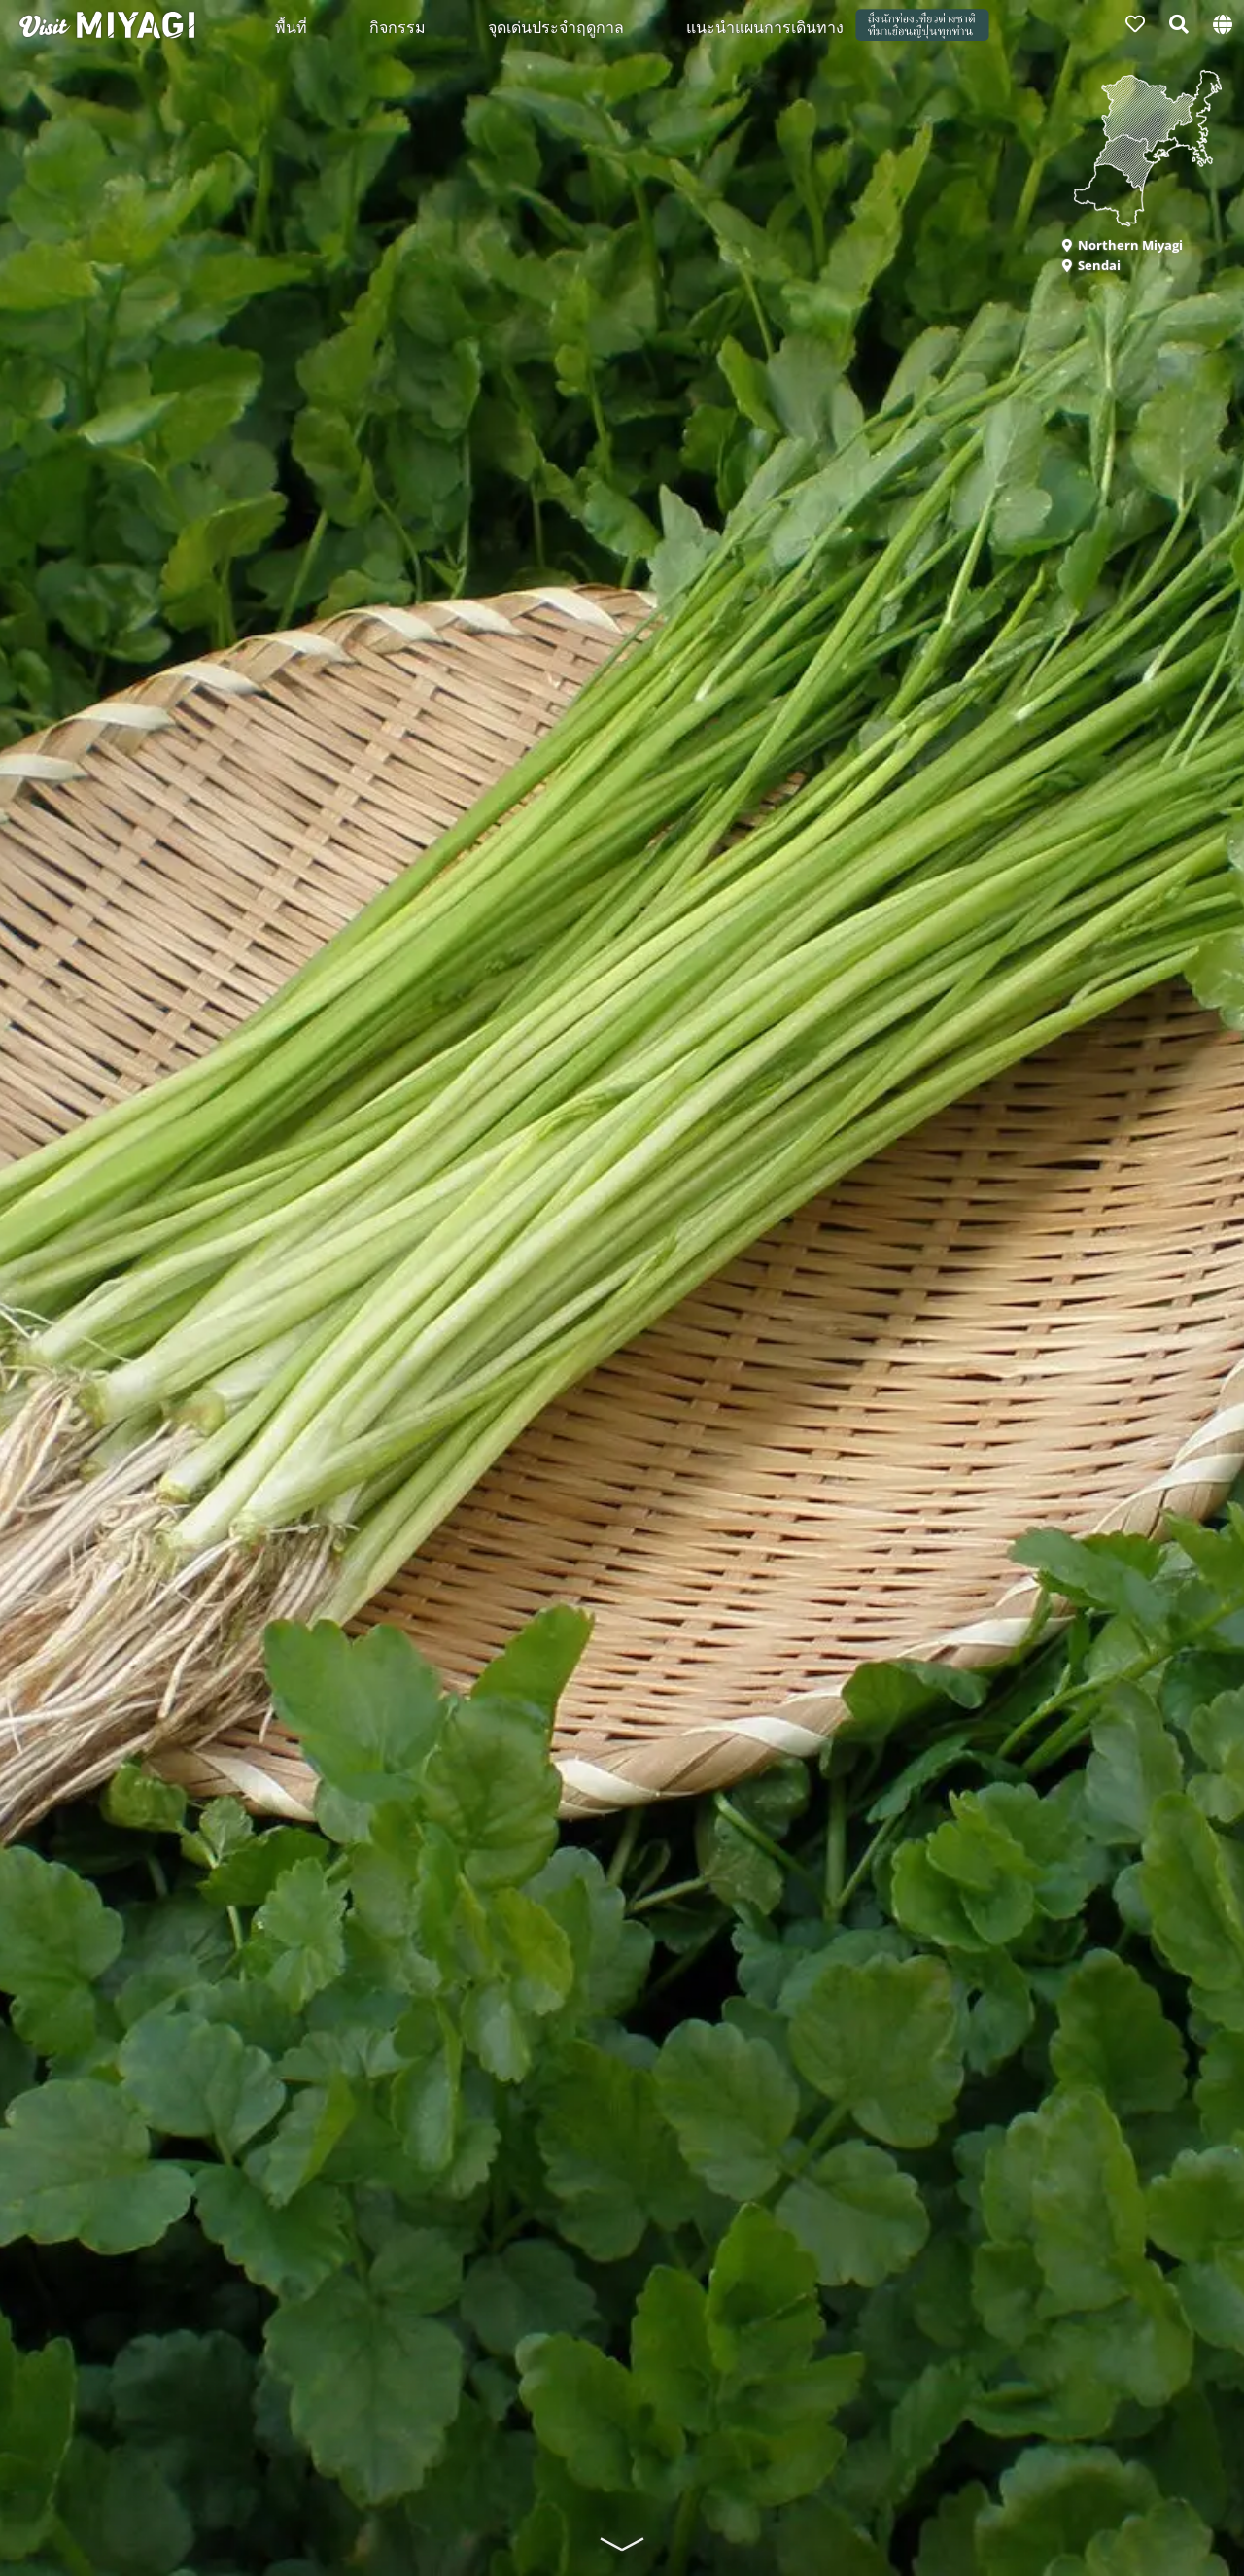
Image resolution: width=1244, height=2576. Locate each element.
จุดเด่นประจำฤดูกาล (556, 26)
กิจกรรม (397, 26)
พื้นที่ (291, 26)
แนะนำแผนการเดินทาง (765, 26)
